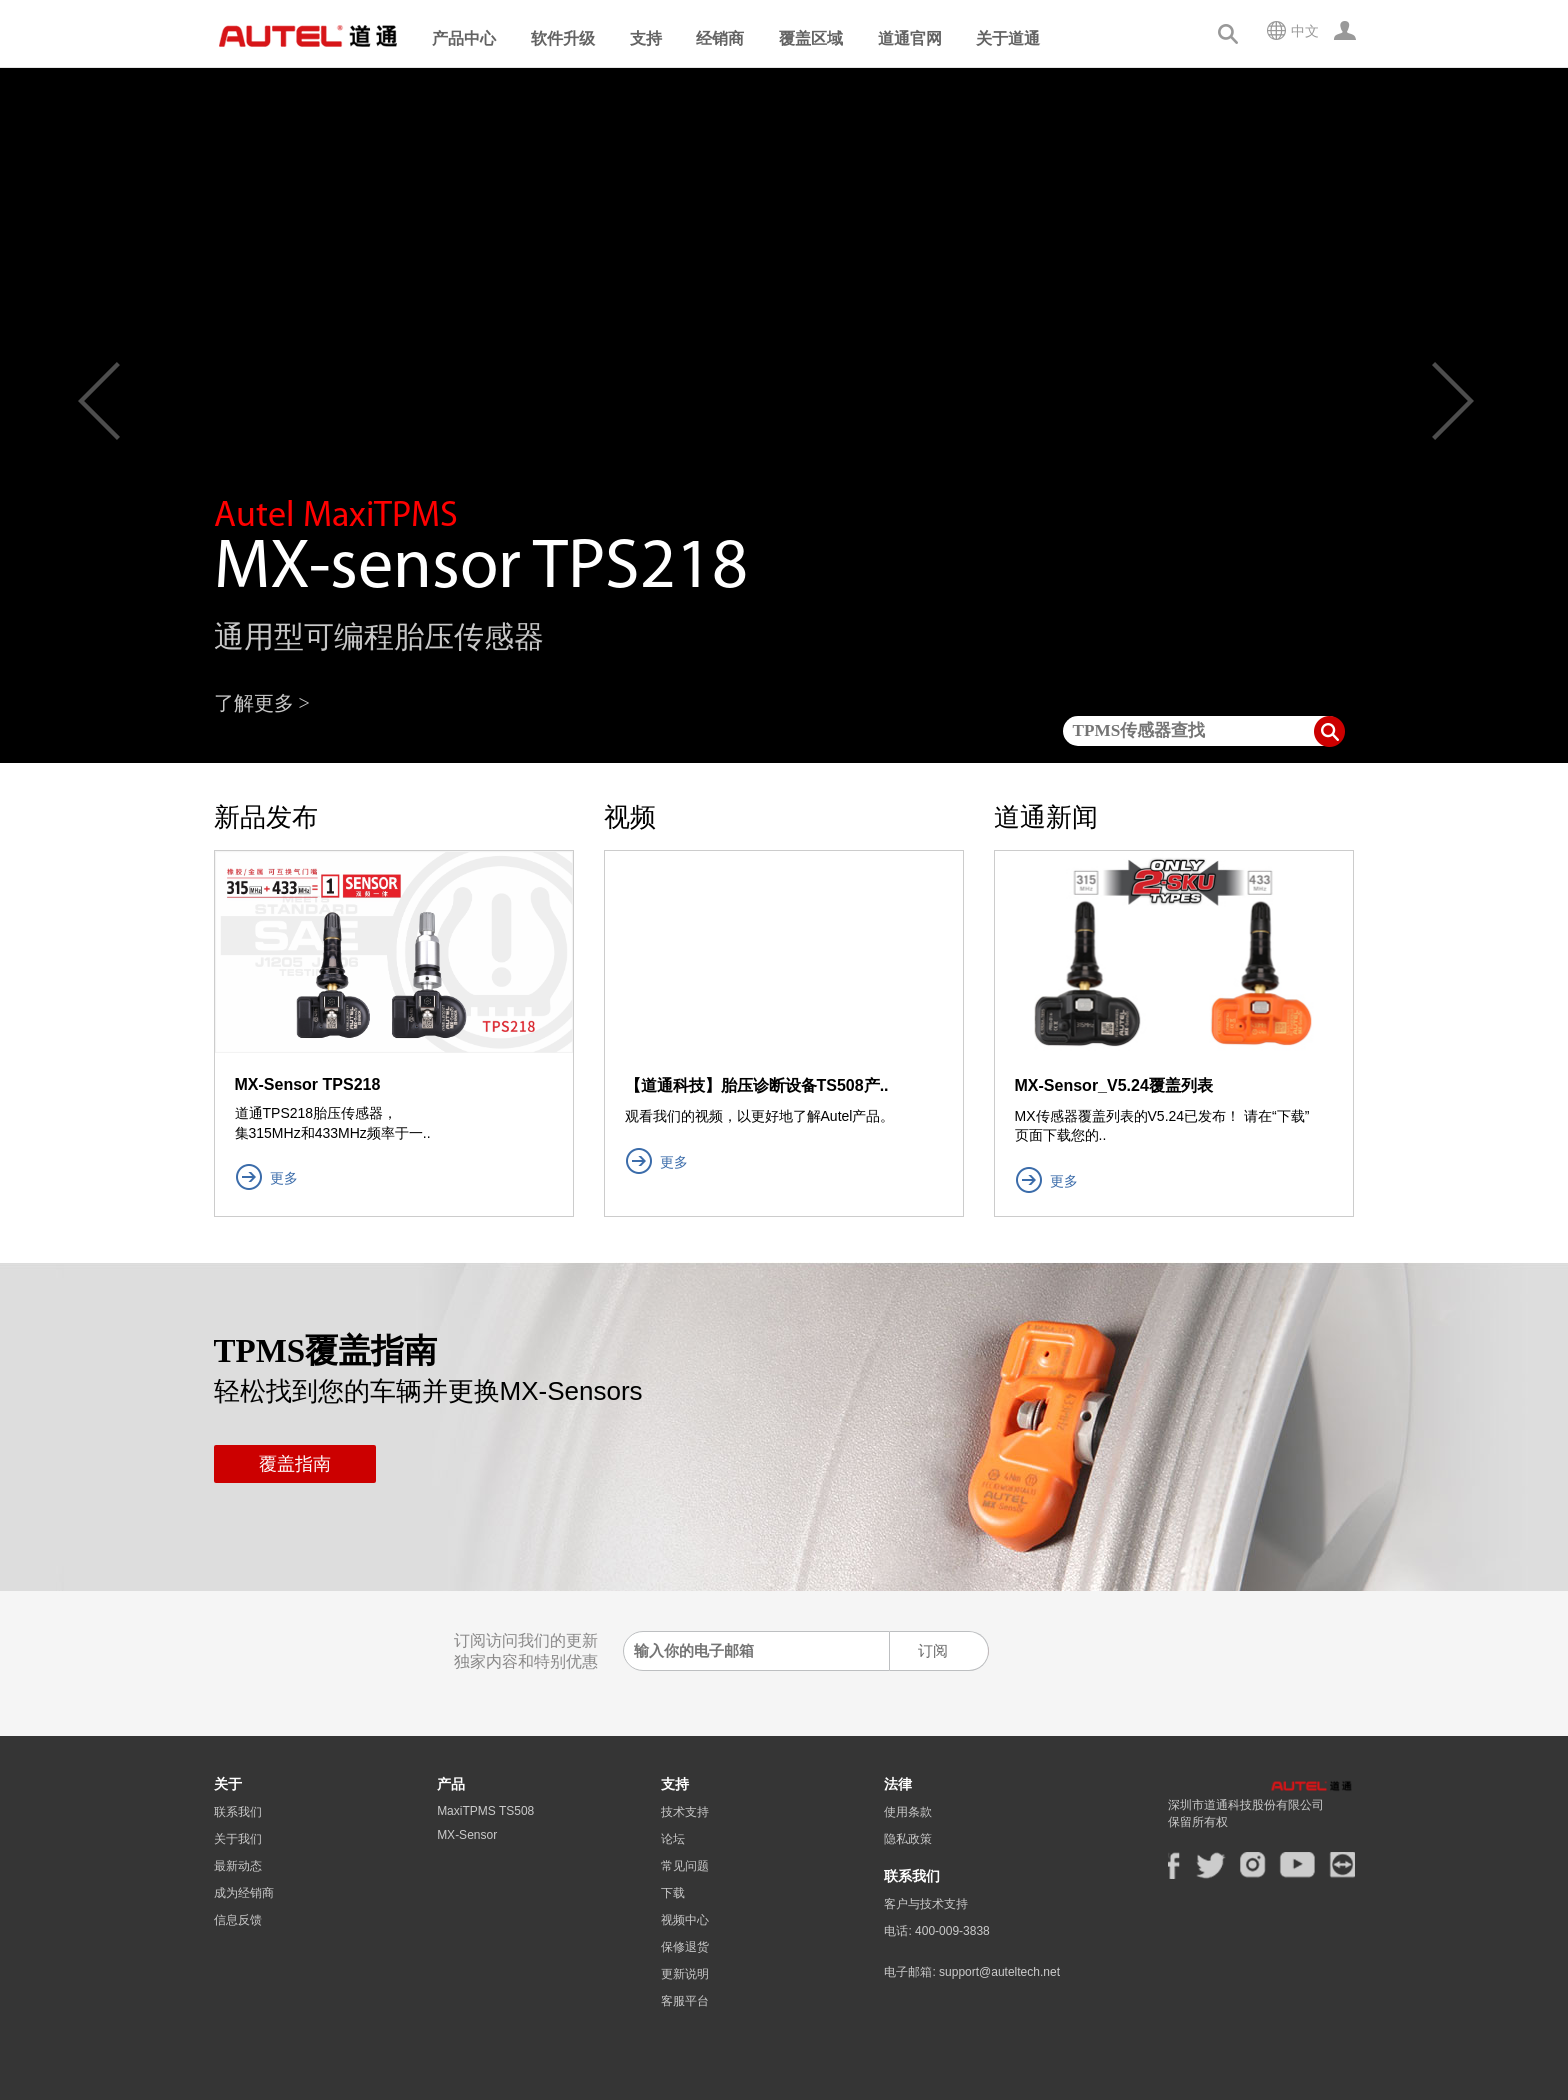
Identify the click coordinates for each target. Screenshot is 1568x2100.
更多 (284, 1178)
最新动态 (238, 1866)
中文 (1305, 31)
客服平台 (685, 2001)
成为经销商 (244, 1893)
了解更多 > (262, 703)
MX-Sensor (467, 1835)
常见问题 (685, 1866)
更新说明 (685, 1974)
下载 (673, 1893)
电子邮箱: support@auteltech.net (972, 1987)
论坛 (673, 1839)
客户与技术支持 (926, 1904)
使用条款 (908, 1812)
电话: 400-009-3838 (936, 1939)
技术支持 (685, 1812)
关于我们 (238, 1839)
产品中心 (464, 38)
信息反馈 (238, 1920)
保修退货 (685, 1947)
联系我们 (238, 1812)
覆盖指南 (295, 1464)
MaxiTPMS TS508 (485, 1811)
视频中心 (685, 1920)
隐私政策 (908, 1839)
